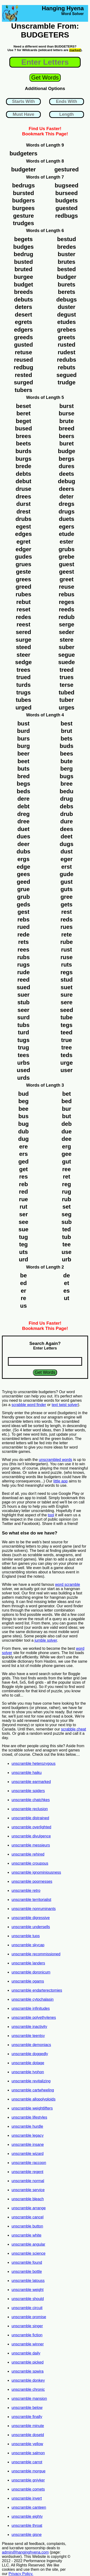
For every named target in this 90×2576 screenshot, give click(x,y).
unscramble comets (28, 2489)
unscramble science (28, 2253)
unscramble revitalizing (31, 2081)
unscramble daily (26, 2353)
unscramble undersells (31, 1927)
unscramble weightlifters (32, 2108)
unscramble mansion (29, 2398)
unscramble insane (28, 2144)
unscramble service (28, 2190)
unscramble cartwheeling (33, 2090)
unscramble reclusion (30, 1809)
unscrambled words (55, 1460)
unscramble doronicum (31, 1972)
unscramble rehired (28, 1854)
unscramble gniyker (28, 2480)
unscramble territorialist (31, 1900)
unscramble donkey (28, 2380)
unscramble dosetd (28, 2435)
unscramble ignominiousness (36, 1872)
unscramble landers (28, 1963)
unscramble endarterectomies (37, 1990)
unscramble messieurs (31, 1845)
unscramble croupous (30, 1863)
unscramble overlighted (31, 1827)
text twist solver (65, 1405)
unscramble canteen (29, 2507)
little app (60, 1481)
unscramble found (27, 2262)
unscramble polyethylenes (34, 2017)
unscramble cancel (27, 2217)
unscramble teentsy (28, 2036)
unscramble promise (29, 2317)
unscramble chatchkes (31, 1800)
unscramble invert (27, 2498)
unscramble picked (27, 2362)
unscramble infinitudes (31, 2008)
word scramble (67, 1584)
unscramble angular (28, 2244)
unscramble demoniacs (31, 2045)
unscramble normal (28, 2181)
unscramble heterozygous (33, 1763)
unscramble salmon (28, 2453)
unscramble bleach (28, 2199)
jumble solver (46, 1640)
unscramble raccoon (29, 2163)
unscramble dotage (28, 2063)
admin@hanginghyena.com (25, 2552)
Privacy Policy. (21, 2574)
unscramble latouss (28, 2281)
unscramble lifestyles (29, 2117)
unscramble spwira (27, 2371)
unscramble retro (26, 1890)
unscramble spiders (28, 1791)
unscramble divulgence (31, 1836)
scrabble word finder (29, 1405)
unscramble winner (28, 2344)
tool (51, 1515)
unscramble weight (27, 2290)
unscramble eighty (27, 2516)
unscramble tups (26, 1936)
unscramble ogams (28, 1981)
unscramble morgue (28, 2471)
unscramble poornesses (32, 1881)
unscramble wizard (27, 2154)
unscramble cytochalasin (33, 1999)
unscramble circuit (27, 2308)
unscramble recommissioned (36, 1954)
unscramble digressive (31, 1918)
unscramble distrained (30, 1818)
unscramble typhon (28, 2072)
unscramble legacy (27, 2135)
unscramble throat (27, 2525)
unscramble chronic (28, 2389)
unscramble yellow (27, 2444)
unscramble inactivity (29, 2027)
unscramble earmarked (31, 1782)
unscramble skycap (28, 1945)
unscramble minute (28, 2426)
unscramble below (27, 2408)
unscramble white (27, 2235)
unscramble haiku (27, 1773)
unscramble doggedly (30, 2054)
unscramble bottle (27, 2271)
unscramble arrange (29, 2208)
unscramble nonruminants (34, 1909)
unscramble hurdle (27, 2126)
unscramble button (27, 2226)
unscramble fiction (27, 2335)
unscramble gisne (27, 2535)
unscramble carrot (27, 2462)
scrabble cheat (73, 1729)
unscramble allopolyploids (33, 2099)
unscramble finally (27, 2417)
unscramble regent (27, 2172)
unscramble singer (27, 2326)
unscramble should (28, 2299)
